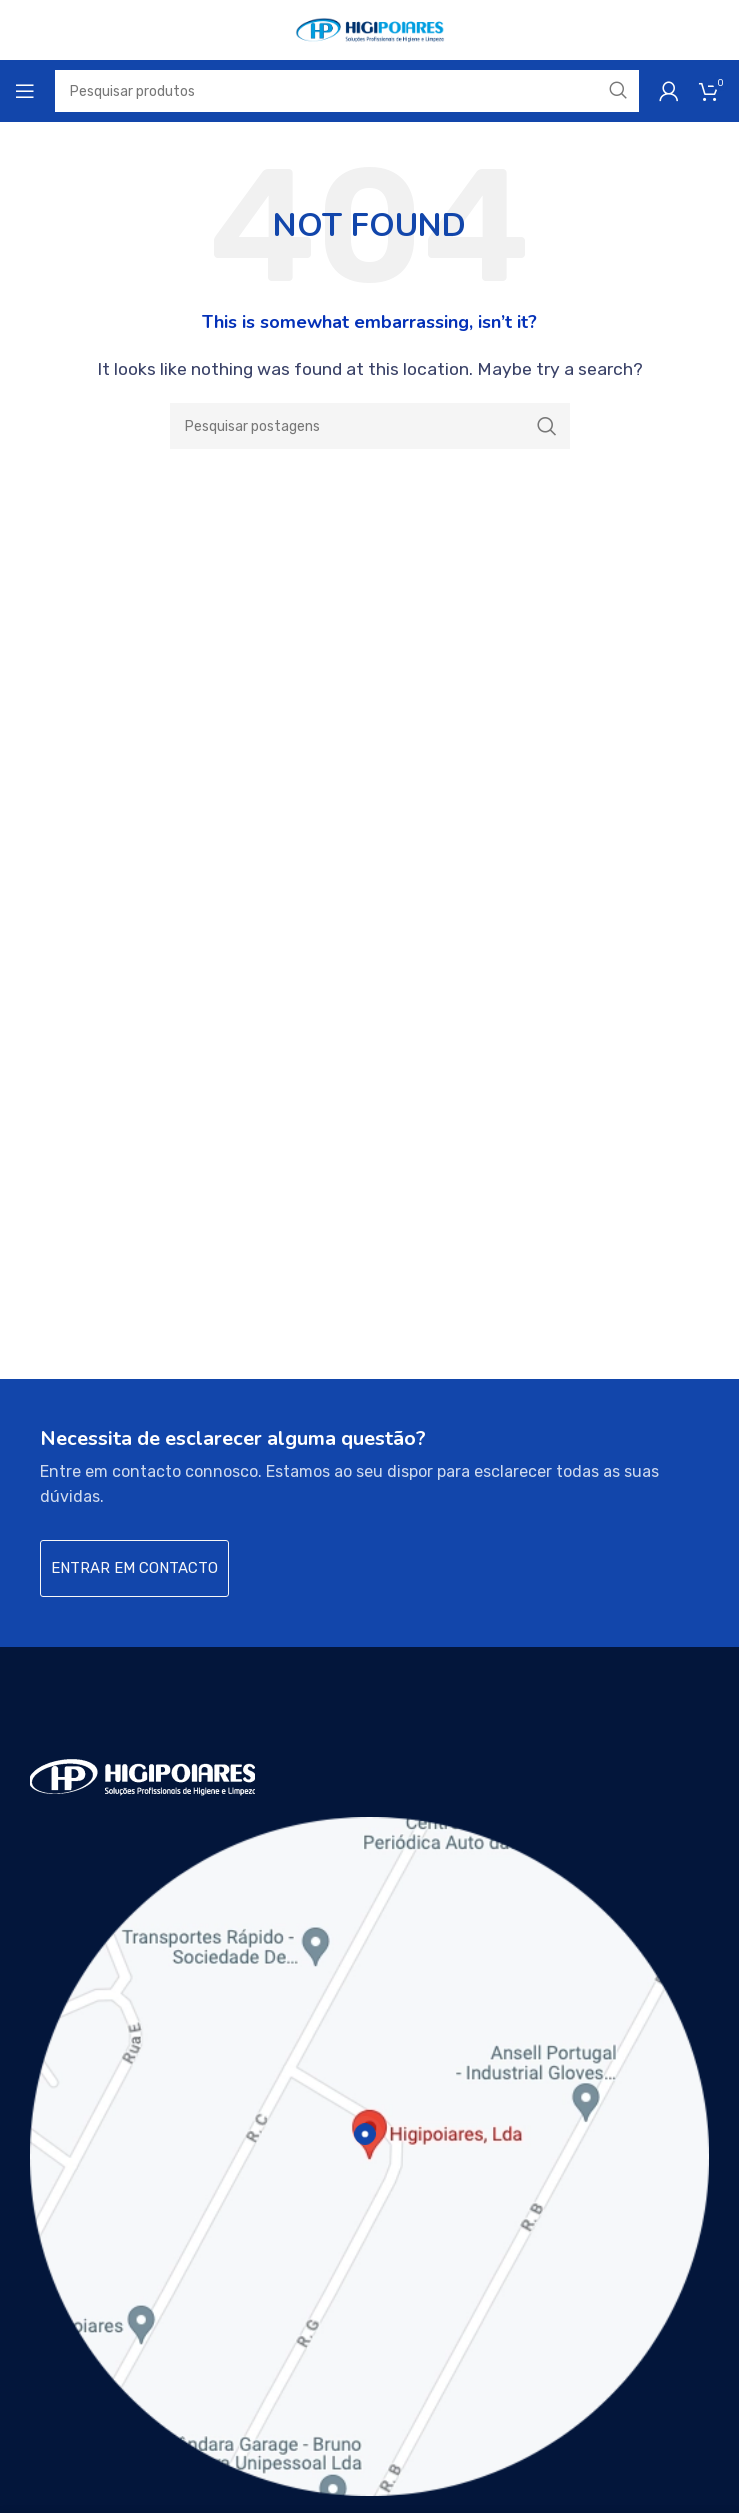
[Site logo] (370, 28)
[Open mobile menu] (25, 91)
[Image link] (142, 1775)
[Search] (370, 426)
